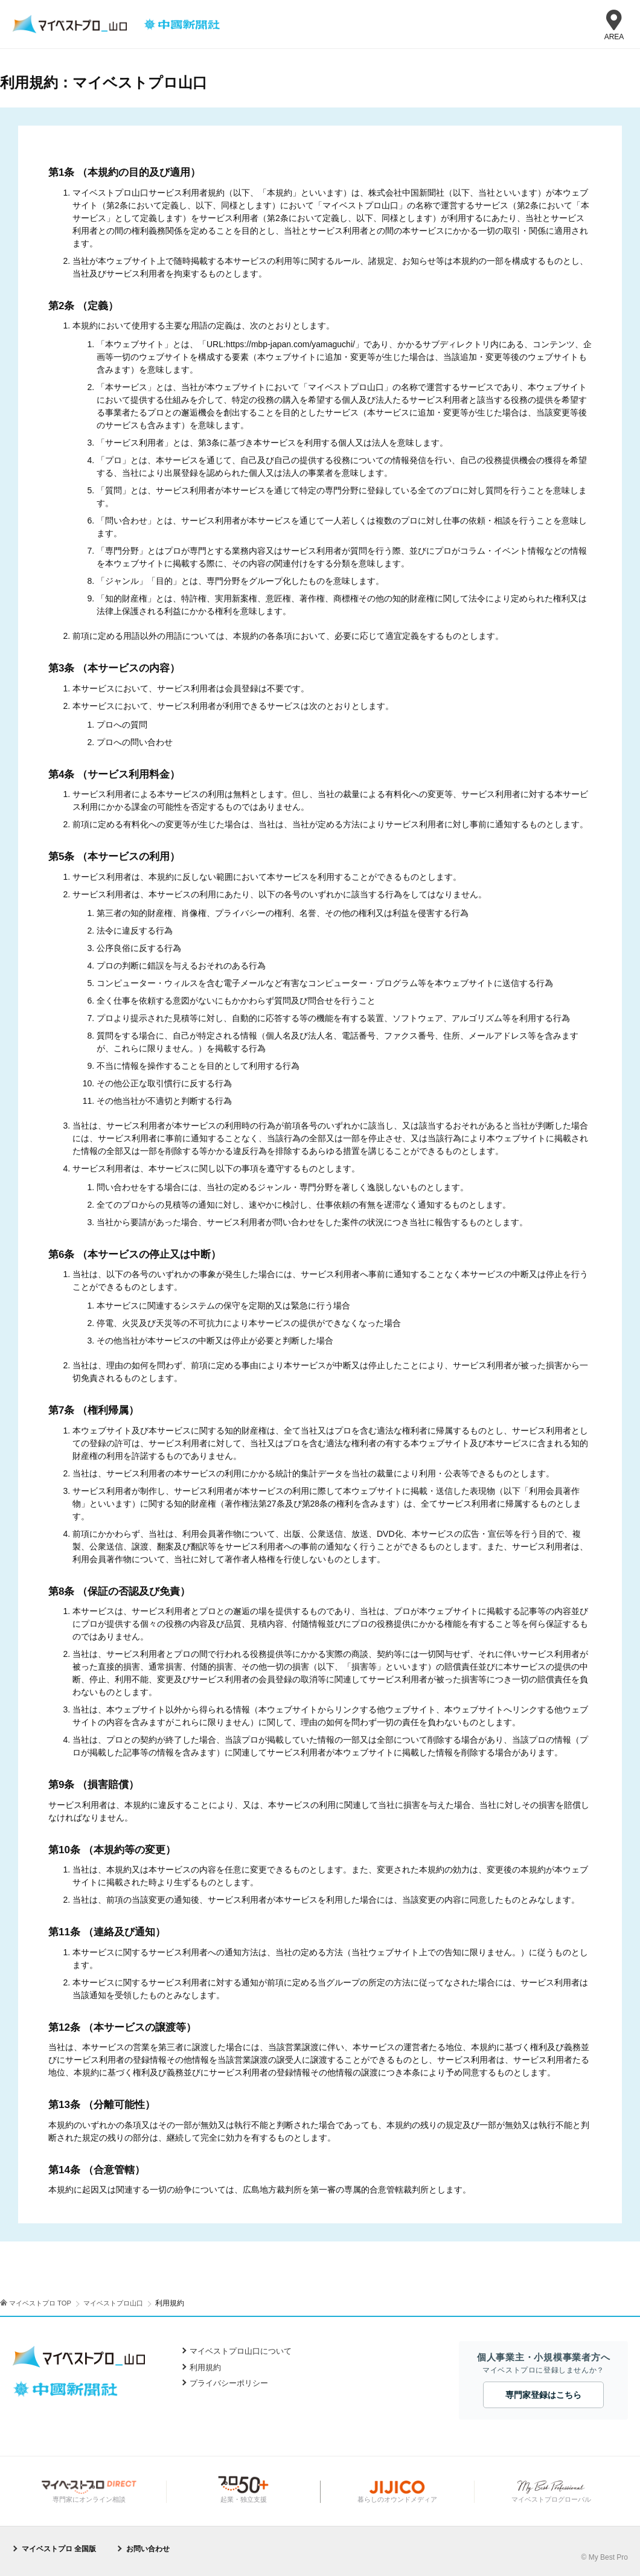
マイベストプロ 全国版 (59, 2548)
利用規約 (205, 2367)
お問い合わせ (148, 2548)
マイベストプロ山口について (241, 2351)
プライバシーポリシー (229, 2383)
